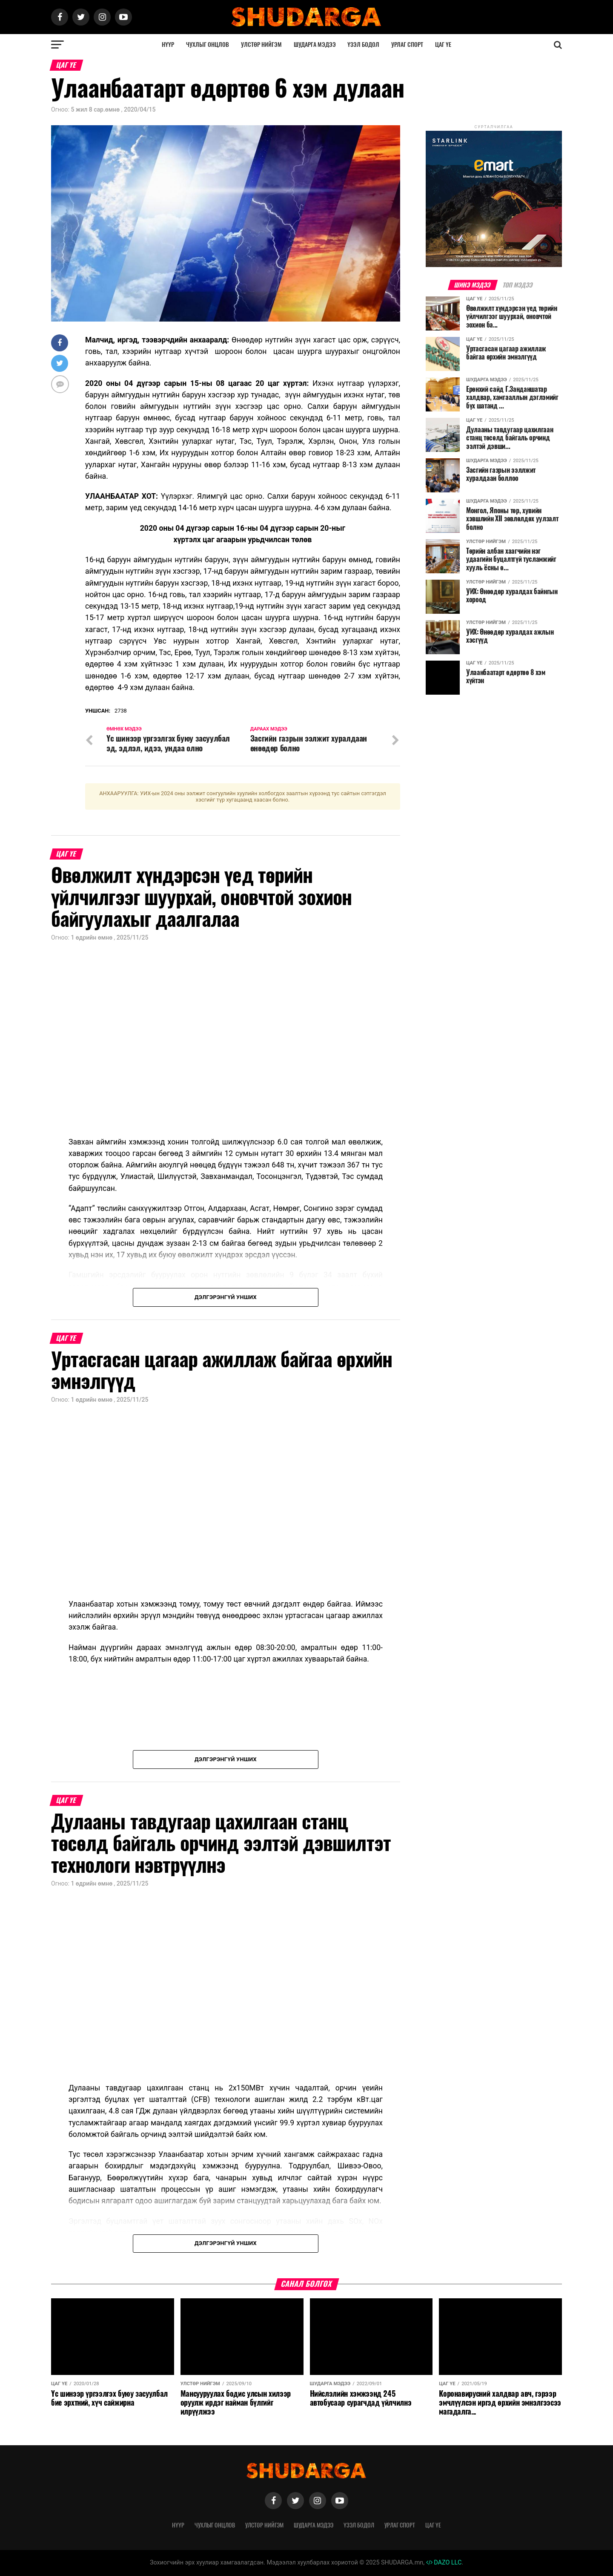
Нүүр (168, 44)
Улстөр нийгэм (261, 44)
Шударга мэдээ (315, 44)
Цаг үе (443, 44)
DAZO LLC (444, 2563)
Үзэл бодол (363, 44)
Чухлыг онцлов (207, 44)
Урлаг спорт (407, 44)
